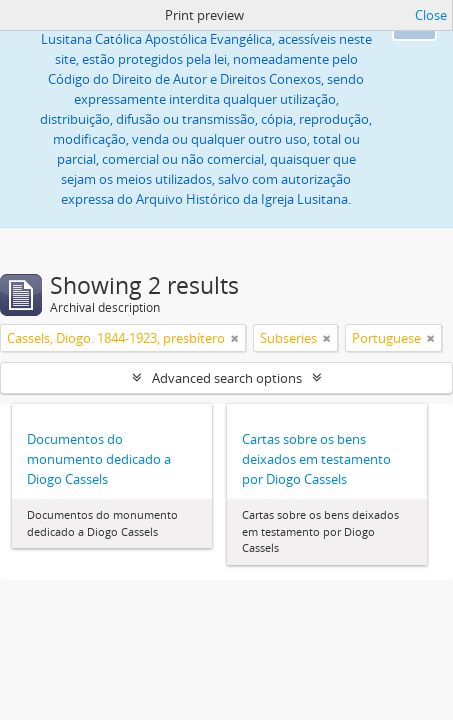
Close (431, 15)
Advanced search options (227, 378)
